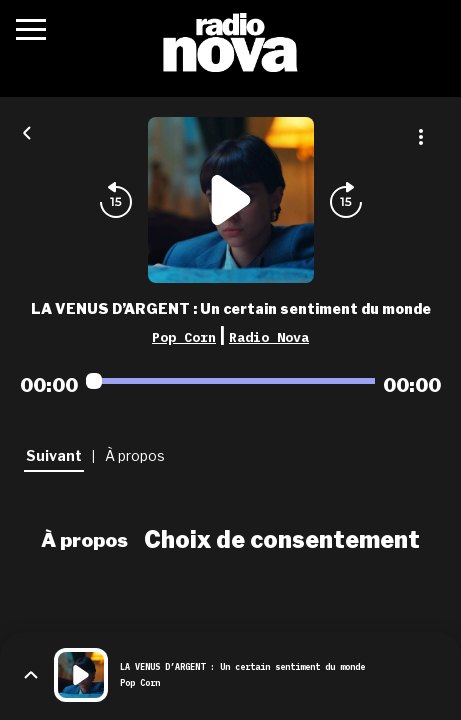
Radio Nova (269, 337)
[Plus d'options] (421, 137)
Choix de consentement (282, 540)
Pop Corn (184, 337)
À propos (84, 540)
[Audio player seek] (230, 381)
